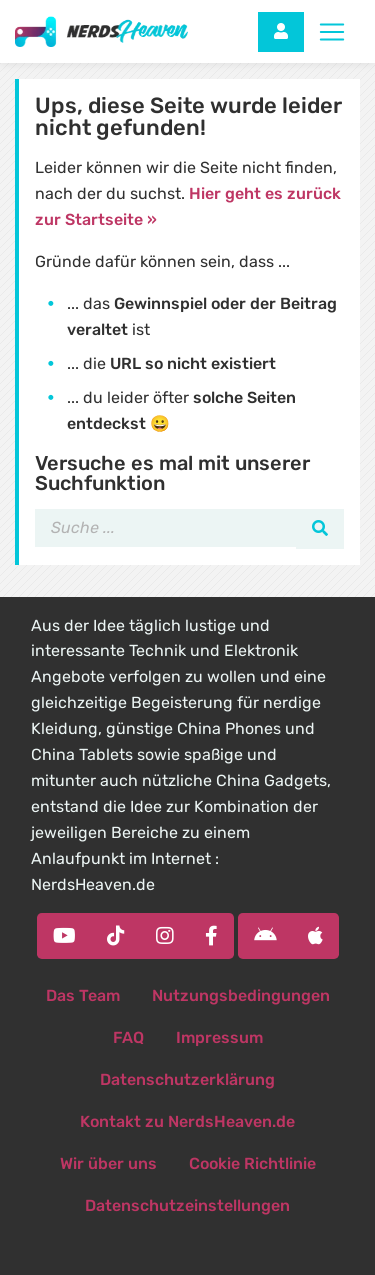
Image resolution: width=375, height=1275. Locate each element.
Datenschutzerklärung (187, 1079)
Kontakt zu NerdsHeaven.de (187, 1121)
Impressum (219, 1037)
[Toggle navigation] (332, 32)
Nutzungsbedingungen (241, 995)
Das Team (83, 995)
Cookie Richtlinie (252, 1163)
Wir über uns (108, 1163)
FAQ (128, 1037)
